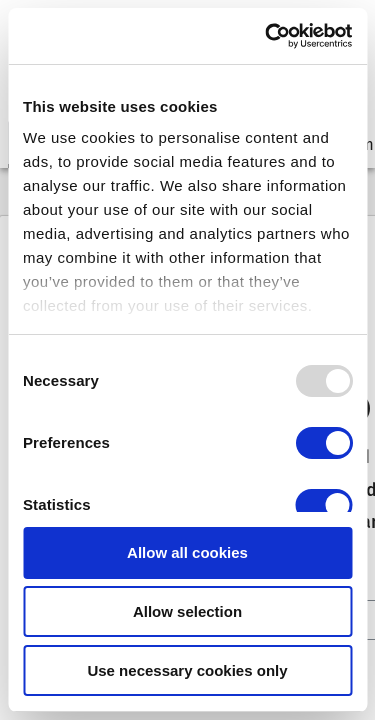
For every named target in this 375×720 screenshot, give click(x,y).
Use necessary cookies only (187, 670)
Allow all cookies (187, 552)
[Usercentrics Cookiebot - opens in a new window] (267, 36)
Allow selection (187, 611)
